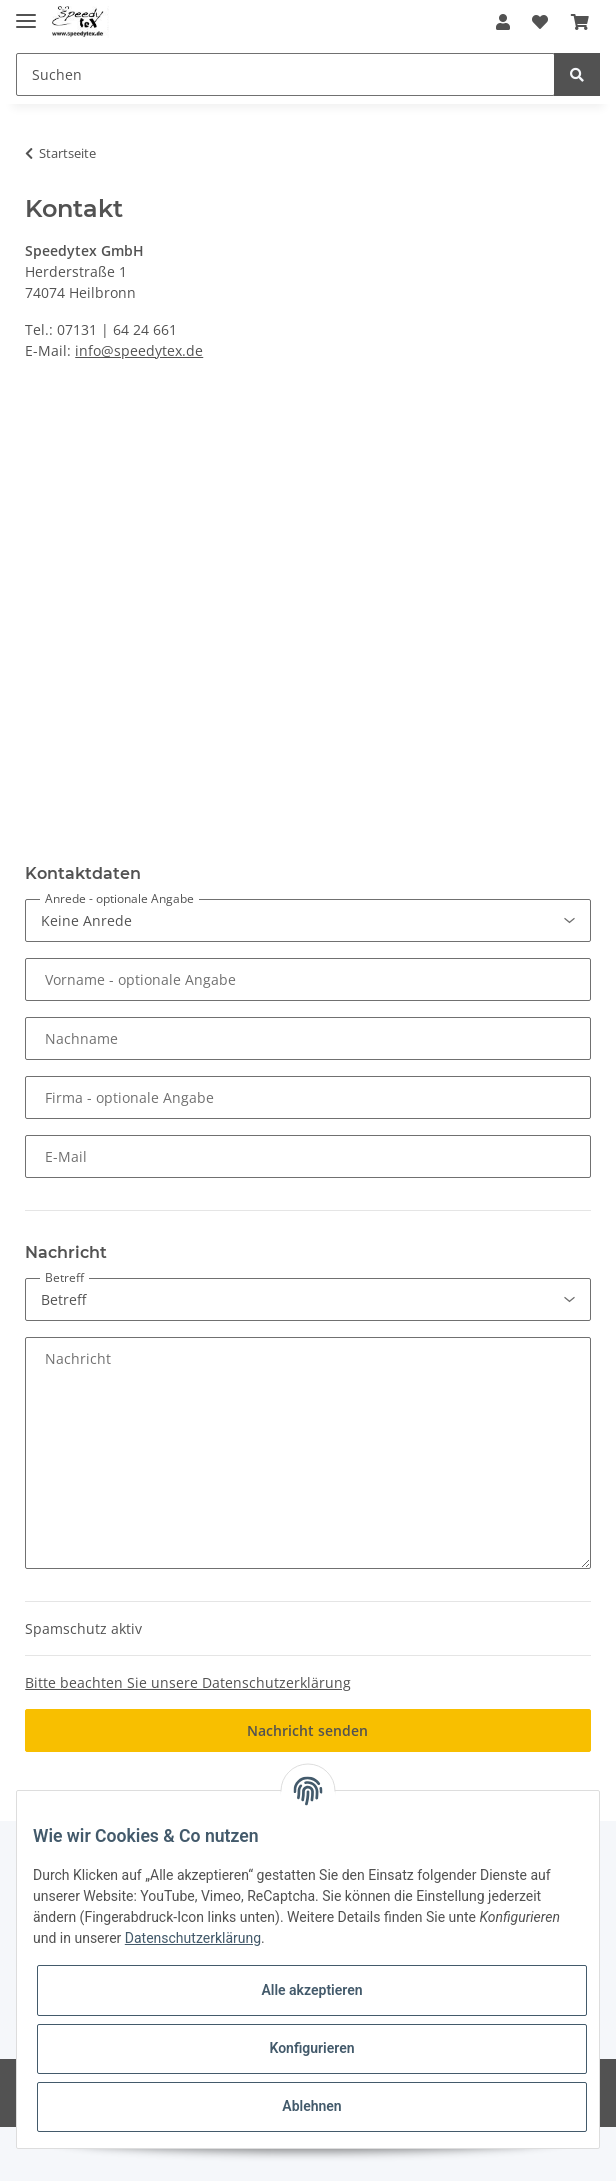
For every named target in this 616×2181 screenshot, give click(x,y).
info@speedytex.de (139, 350)
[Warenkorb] (580, 22)
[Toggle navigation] (26, 12)
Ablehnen (311, 2106)
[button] (503, 22)
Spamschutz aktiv (83, 1628)
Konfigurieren (311, 2048)
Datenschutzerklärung (193, 1938)
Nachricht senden (307, 1730)
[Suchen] (285, 74)
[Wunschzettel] (540, 22)
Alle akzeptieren (311, 1990)
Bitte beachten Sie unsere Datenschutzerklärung (188, 1682)
